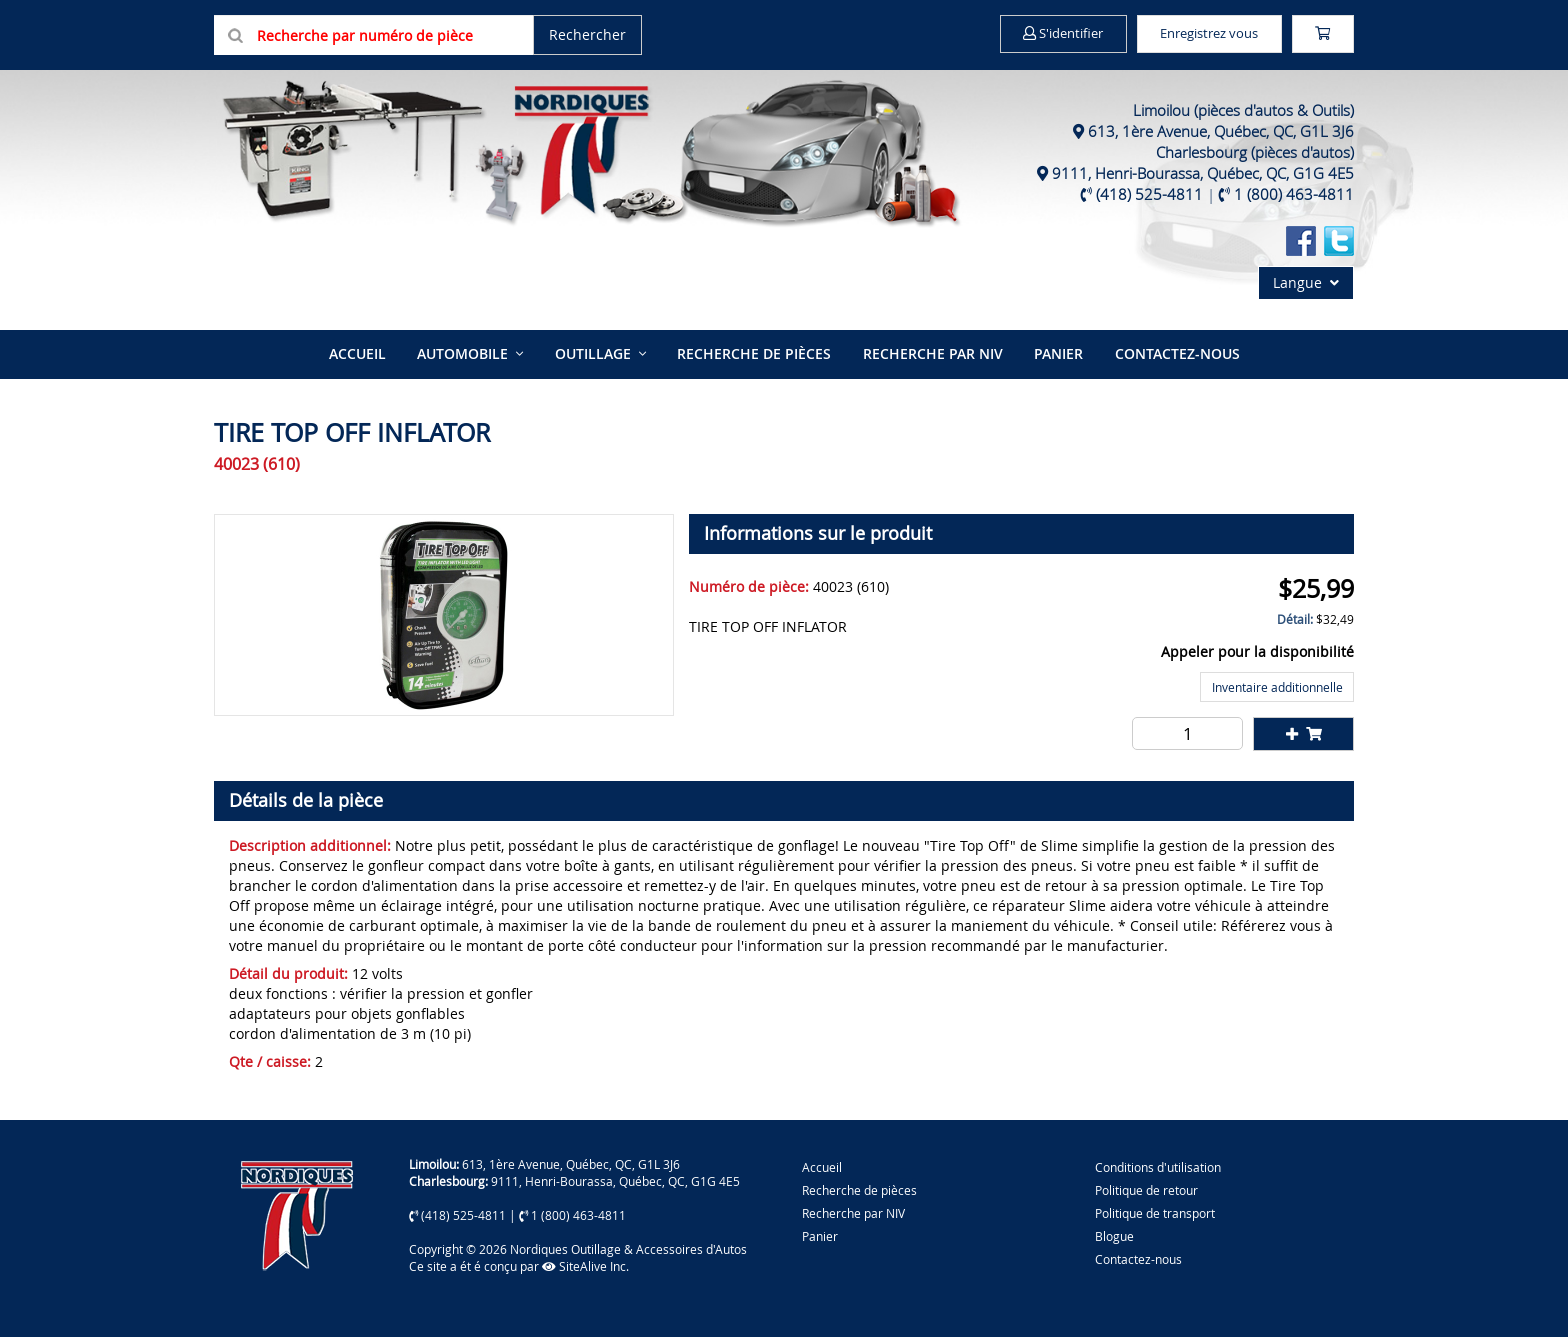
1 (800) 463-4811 (1294, 194)
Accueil (361, 352)
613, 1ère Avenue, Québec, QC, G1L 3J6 (1221, 131)
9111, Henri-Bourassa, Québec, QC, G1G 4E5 (1203, 173)
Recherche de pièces (754, 352)
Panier (820, 1234)
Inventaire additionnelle (1277, 685)
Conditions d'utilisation (1158, 1164)
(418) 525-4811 (1149, 194)
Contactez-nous (1172, 352)
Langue (1306, 282)
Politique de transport (1155, 1211)
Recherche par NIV (931, 352)
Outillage (594, 352)
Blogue (1114, 1234)
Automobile (465, 352)
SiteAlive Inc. (585, 1264)
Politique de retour (1146, 1188)
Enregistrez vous (1194, 33)
